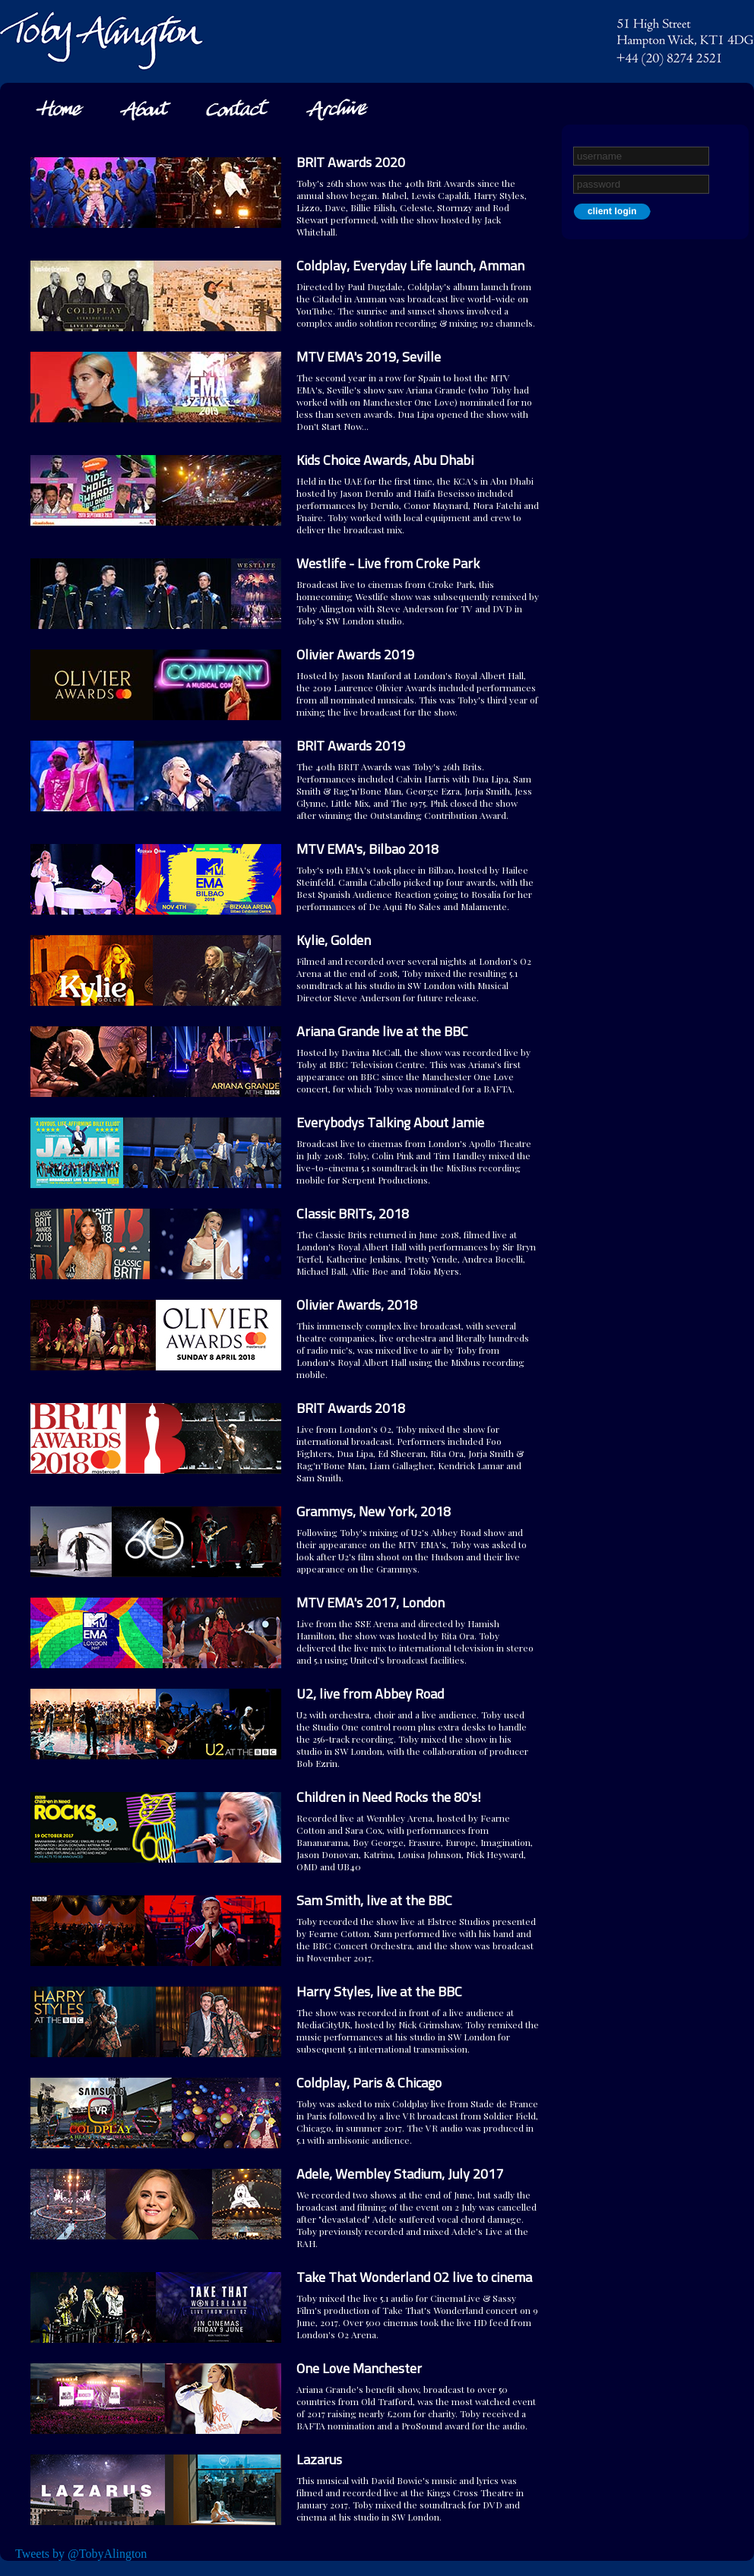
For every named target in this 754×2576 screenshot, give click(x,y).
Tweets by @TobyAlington (81, 2553)
